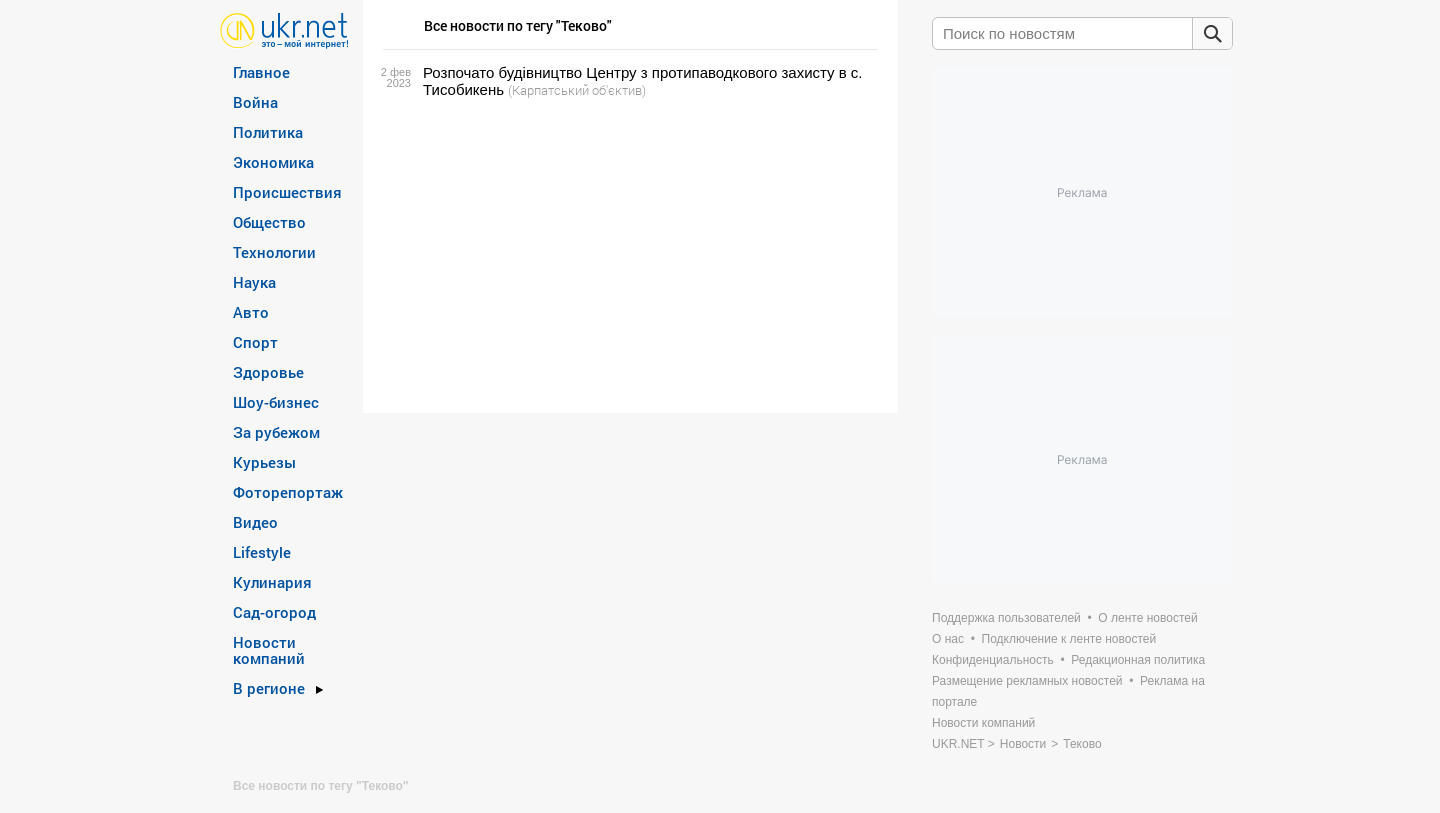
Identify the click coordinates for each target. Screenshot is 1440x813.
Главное (261, 72)
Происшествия (287, 192)
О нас (948, 639)
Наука (254, 282)
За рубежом (276, 432)
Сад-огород (274, 612)
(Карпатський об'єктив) (577, 90)
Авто (251, 312)
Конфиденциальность (993, 660)
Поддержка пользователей (1006, 618)
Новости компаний (269, 650)
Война (255, 102)
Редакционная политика (1138, 660)
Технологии (274, 252)
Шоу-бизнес (276, 402)
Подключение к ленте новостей (1069, 639)
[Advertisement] (627, 256)
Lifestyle (262, 552)
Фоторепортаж (288, 492)
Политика (268, 132)
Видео (255, 522)
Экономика (273, 162)
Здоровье (268, 372)
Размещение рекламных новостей (1027, 681)
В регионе (269, 688)
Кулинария (272, 582)
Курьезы (264, 462)
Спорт (255, 342)
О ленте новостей (1147, 618)
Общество (269, 222)
